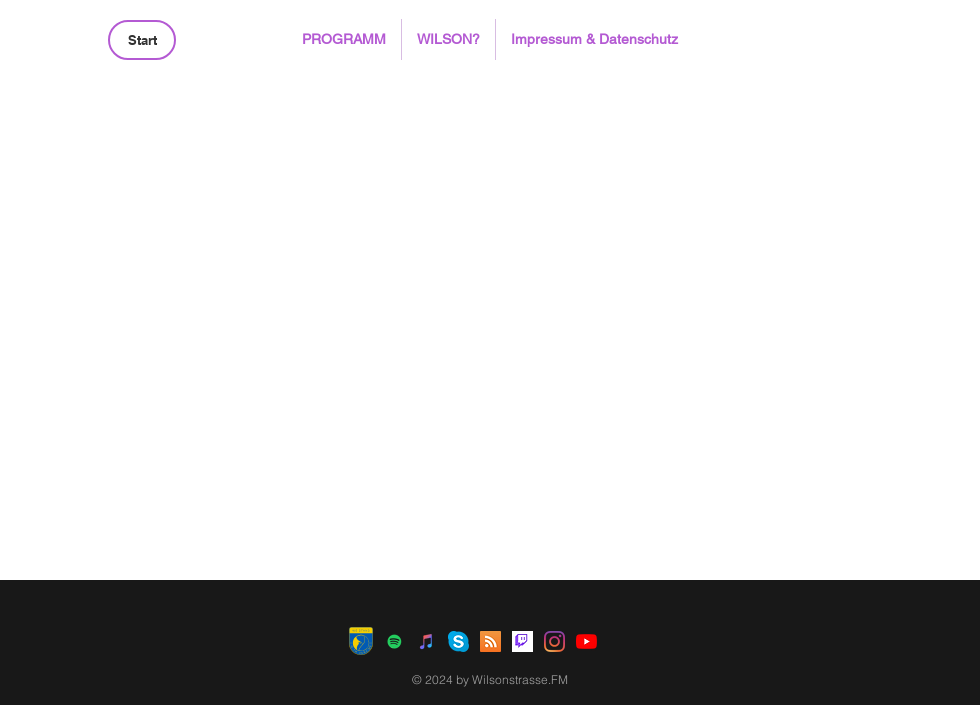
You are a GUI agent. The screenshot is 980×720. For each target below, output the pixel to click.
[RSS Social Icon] (490, 641)
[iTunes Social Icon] (426, 641)
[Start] (142, 40)
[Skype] (458, 641)
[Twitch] (522, 641)
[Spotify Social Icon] (394, 641)
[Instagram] (554, 641)
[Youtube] (586, 641)
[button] (344, 39)
